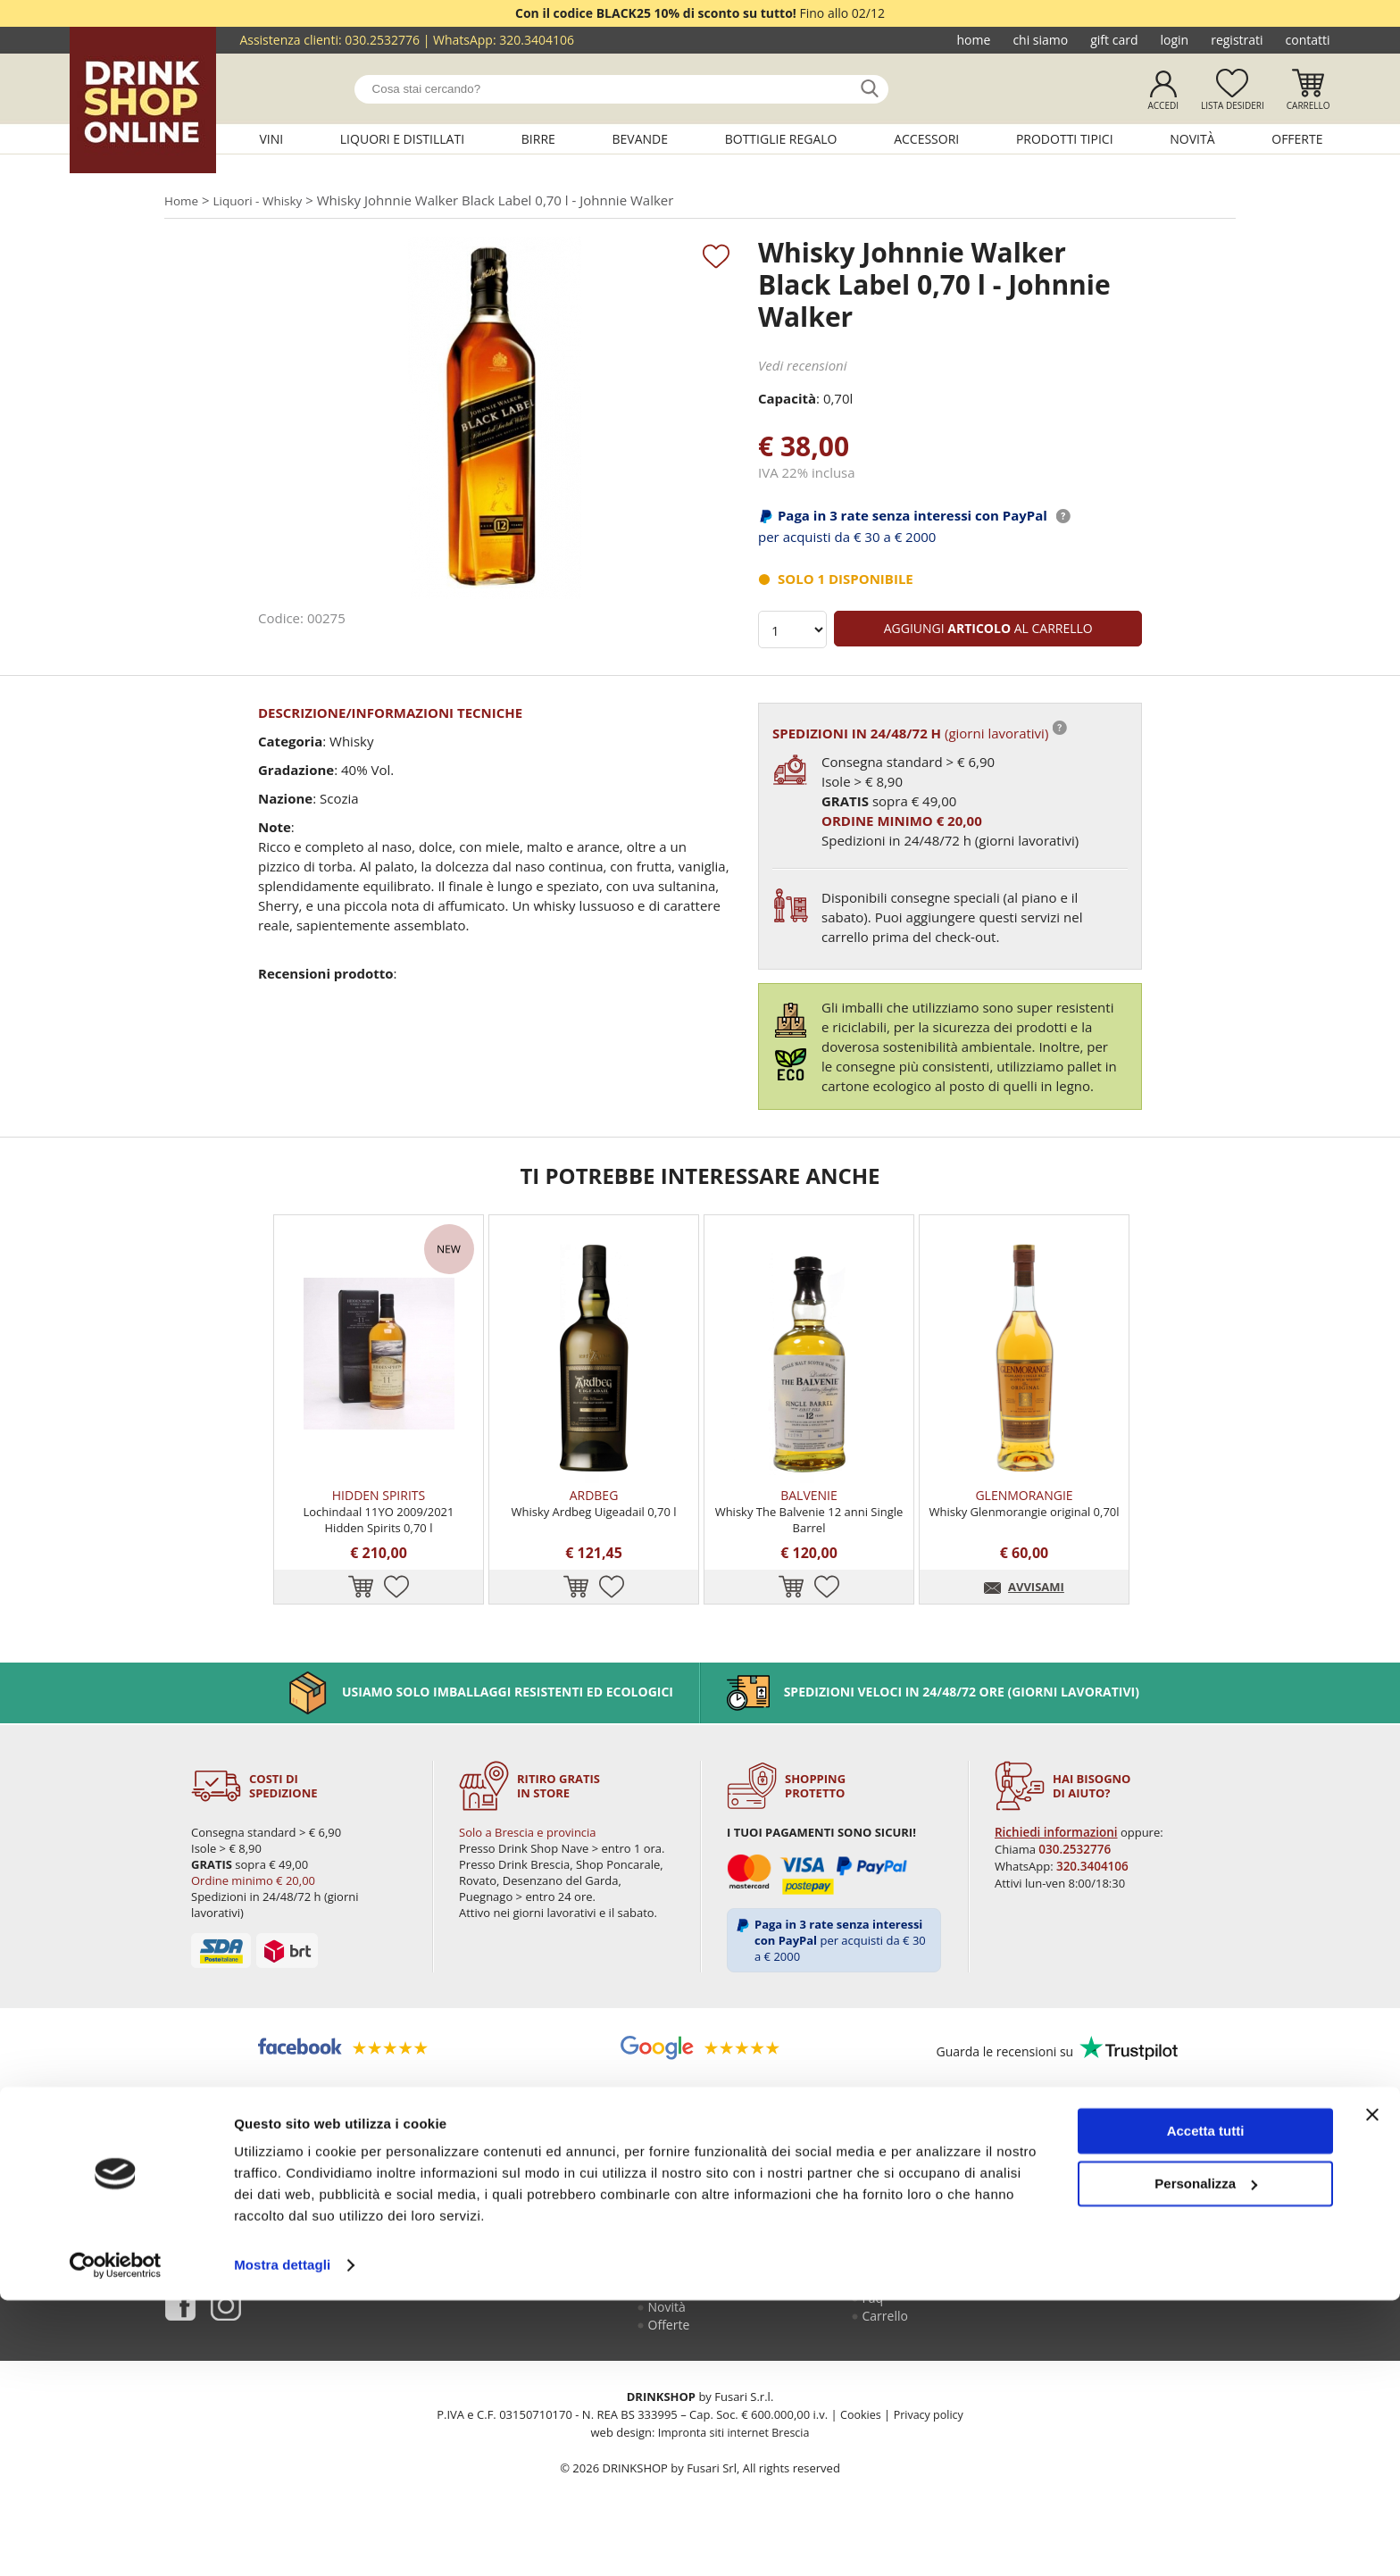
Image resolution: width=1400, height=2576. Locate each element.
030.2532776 (382, 39)
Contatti (1308, 39)
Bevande (640, 138)
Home (974, 39)
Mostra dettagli (282, 2540)
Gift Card (1114, 39)
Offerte (1296, 138)
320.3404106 (536, 39)
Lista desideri (1232, 105)
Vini (271, 138)
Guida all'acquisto (914, 2255)
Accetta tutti (1206, 2406)
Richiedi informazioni (1056, 1867)
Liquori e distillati (402, 138)
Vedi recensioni (802, 367)
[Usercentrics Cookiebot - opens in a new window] (116, 2541)
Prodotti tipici (1064, 138)
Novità (1192, 138)
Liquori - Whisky (266, 201)
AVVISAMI (1036, 1622)
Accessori (926, 138)
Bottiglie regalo (781, 138)
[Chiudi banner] (1372, 2390)
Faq (874, 2343)
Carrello (1308, 105)
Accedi (1163, 105)
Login (1174, 39)
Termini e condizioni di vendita (922, 2316)
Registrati (1236, 39)
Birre (538, 138)
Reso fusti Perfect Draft (914, 2282)
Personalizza (1205, 2458)
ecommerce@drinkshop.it (1139, 2295)
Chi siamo (1040, 39)
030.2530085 (1173, 2255)
